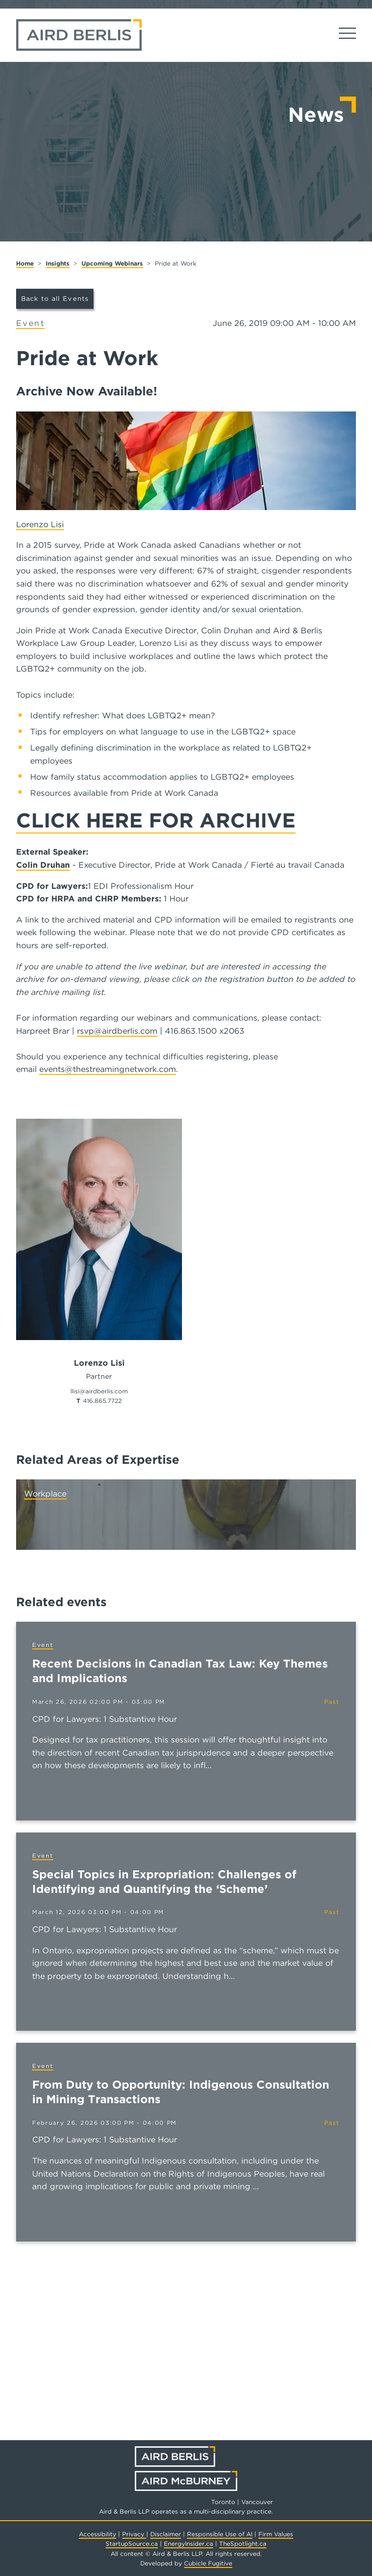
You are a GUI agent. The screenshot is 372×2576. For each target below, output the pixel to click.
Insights (57, 263)
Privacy (134, 2534)
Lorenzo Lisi (40, 524)
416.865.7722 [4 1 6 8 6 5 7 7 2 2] (102, 1400)
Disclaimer (165, 2534)
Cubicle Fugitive (208, 2563)
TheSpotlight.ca (242, 2543)
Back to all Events (55, 298)
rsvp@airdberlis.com (117, 1031)
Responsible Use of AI (219, 2534)
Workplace (45, 1494)
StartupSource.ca (132, 2543)
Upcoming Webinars (112, 263)
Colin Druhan (43, 865)
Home (25, 263)
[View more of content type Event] (30, 323)
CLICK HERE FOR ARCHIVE (156, 820)
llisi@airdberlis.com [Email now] (99, 1391)
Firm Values (275, 2534)
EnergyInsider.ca (188, 2543)
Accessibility (97, 2534)
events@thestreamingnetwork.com (107, 1069)
